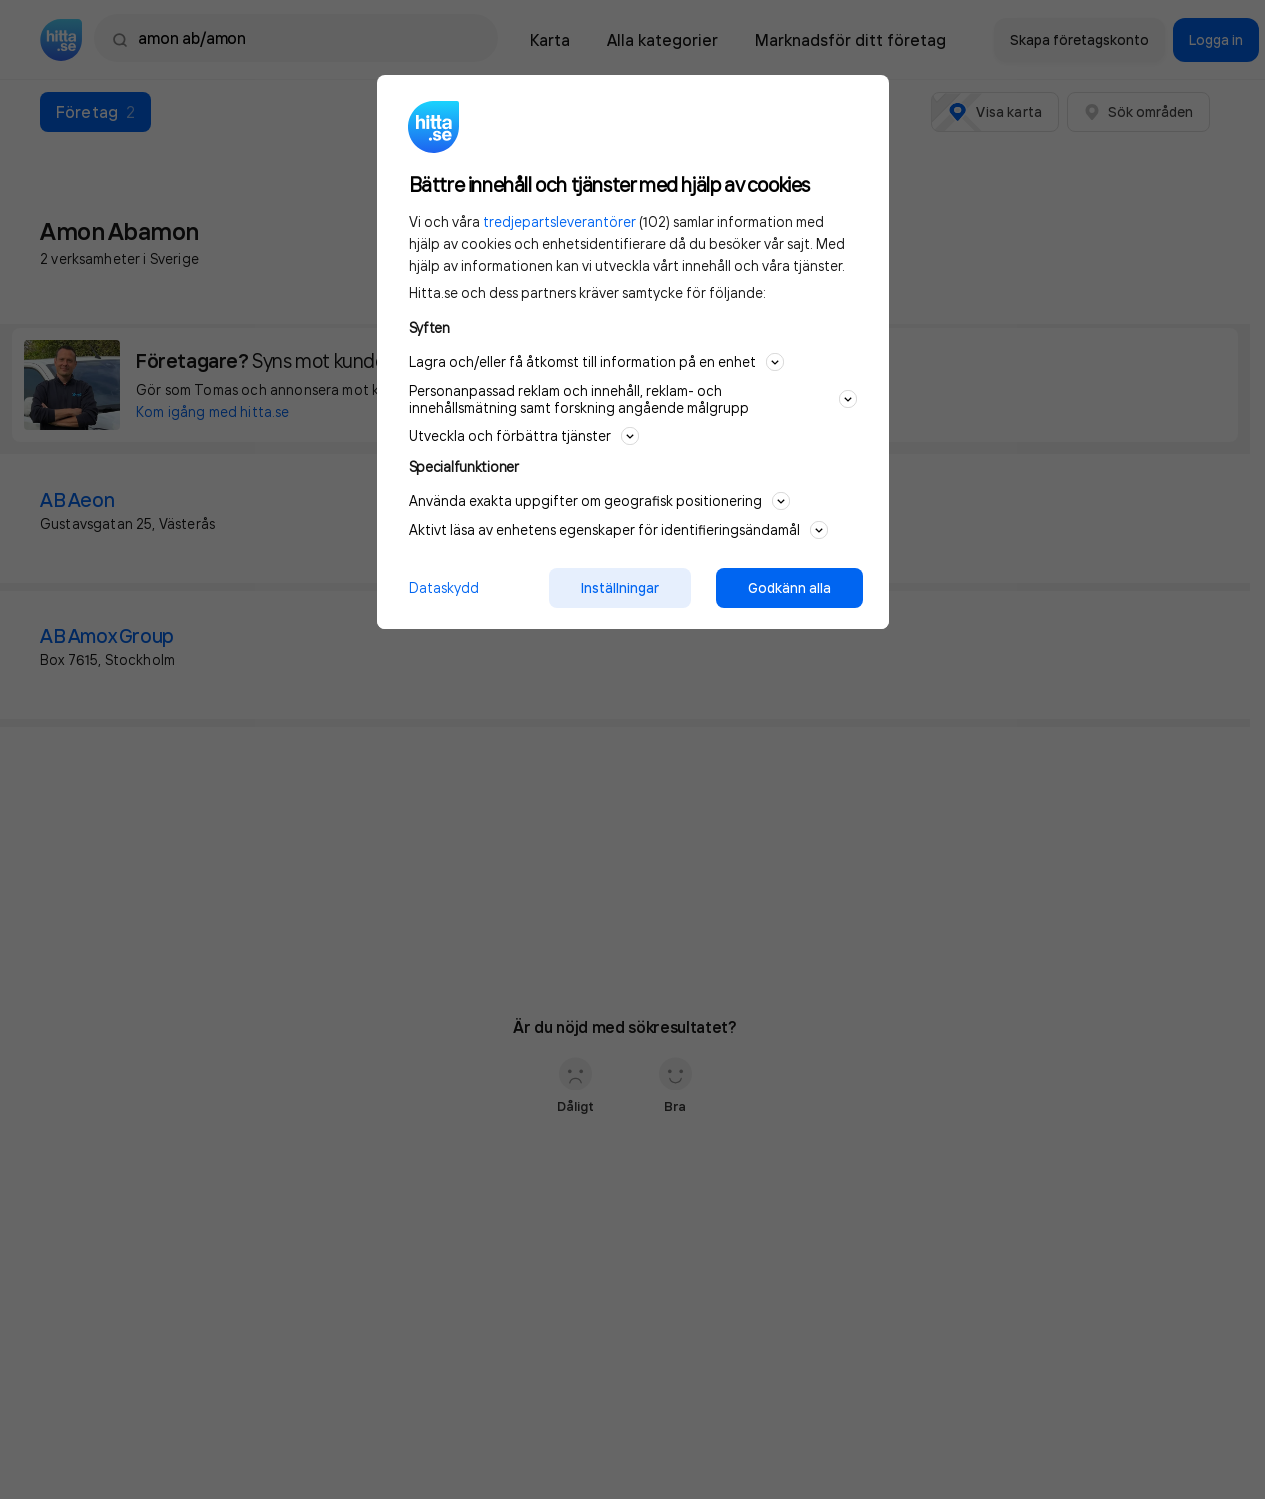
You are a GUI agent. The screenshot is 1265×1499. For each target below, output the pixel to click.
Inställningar (620, 588)
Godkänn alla (789, 588)
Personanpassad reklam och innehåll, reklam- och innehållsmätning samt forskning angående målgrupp (633, 399)
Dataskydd (444, 587)
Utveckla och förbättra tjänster (524, 436)
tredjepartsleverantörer (559, 221)
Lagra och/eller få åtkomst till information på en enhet (596, 362)
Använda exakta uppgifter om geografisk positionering (599, 501)
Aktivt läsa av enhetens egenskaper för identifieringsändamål (618, 530)
